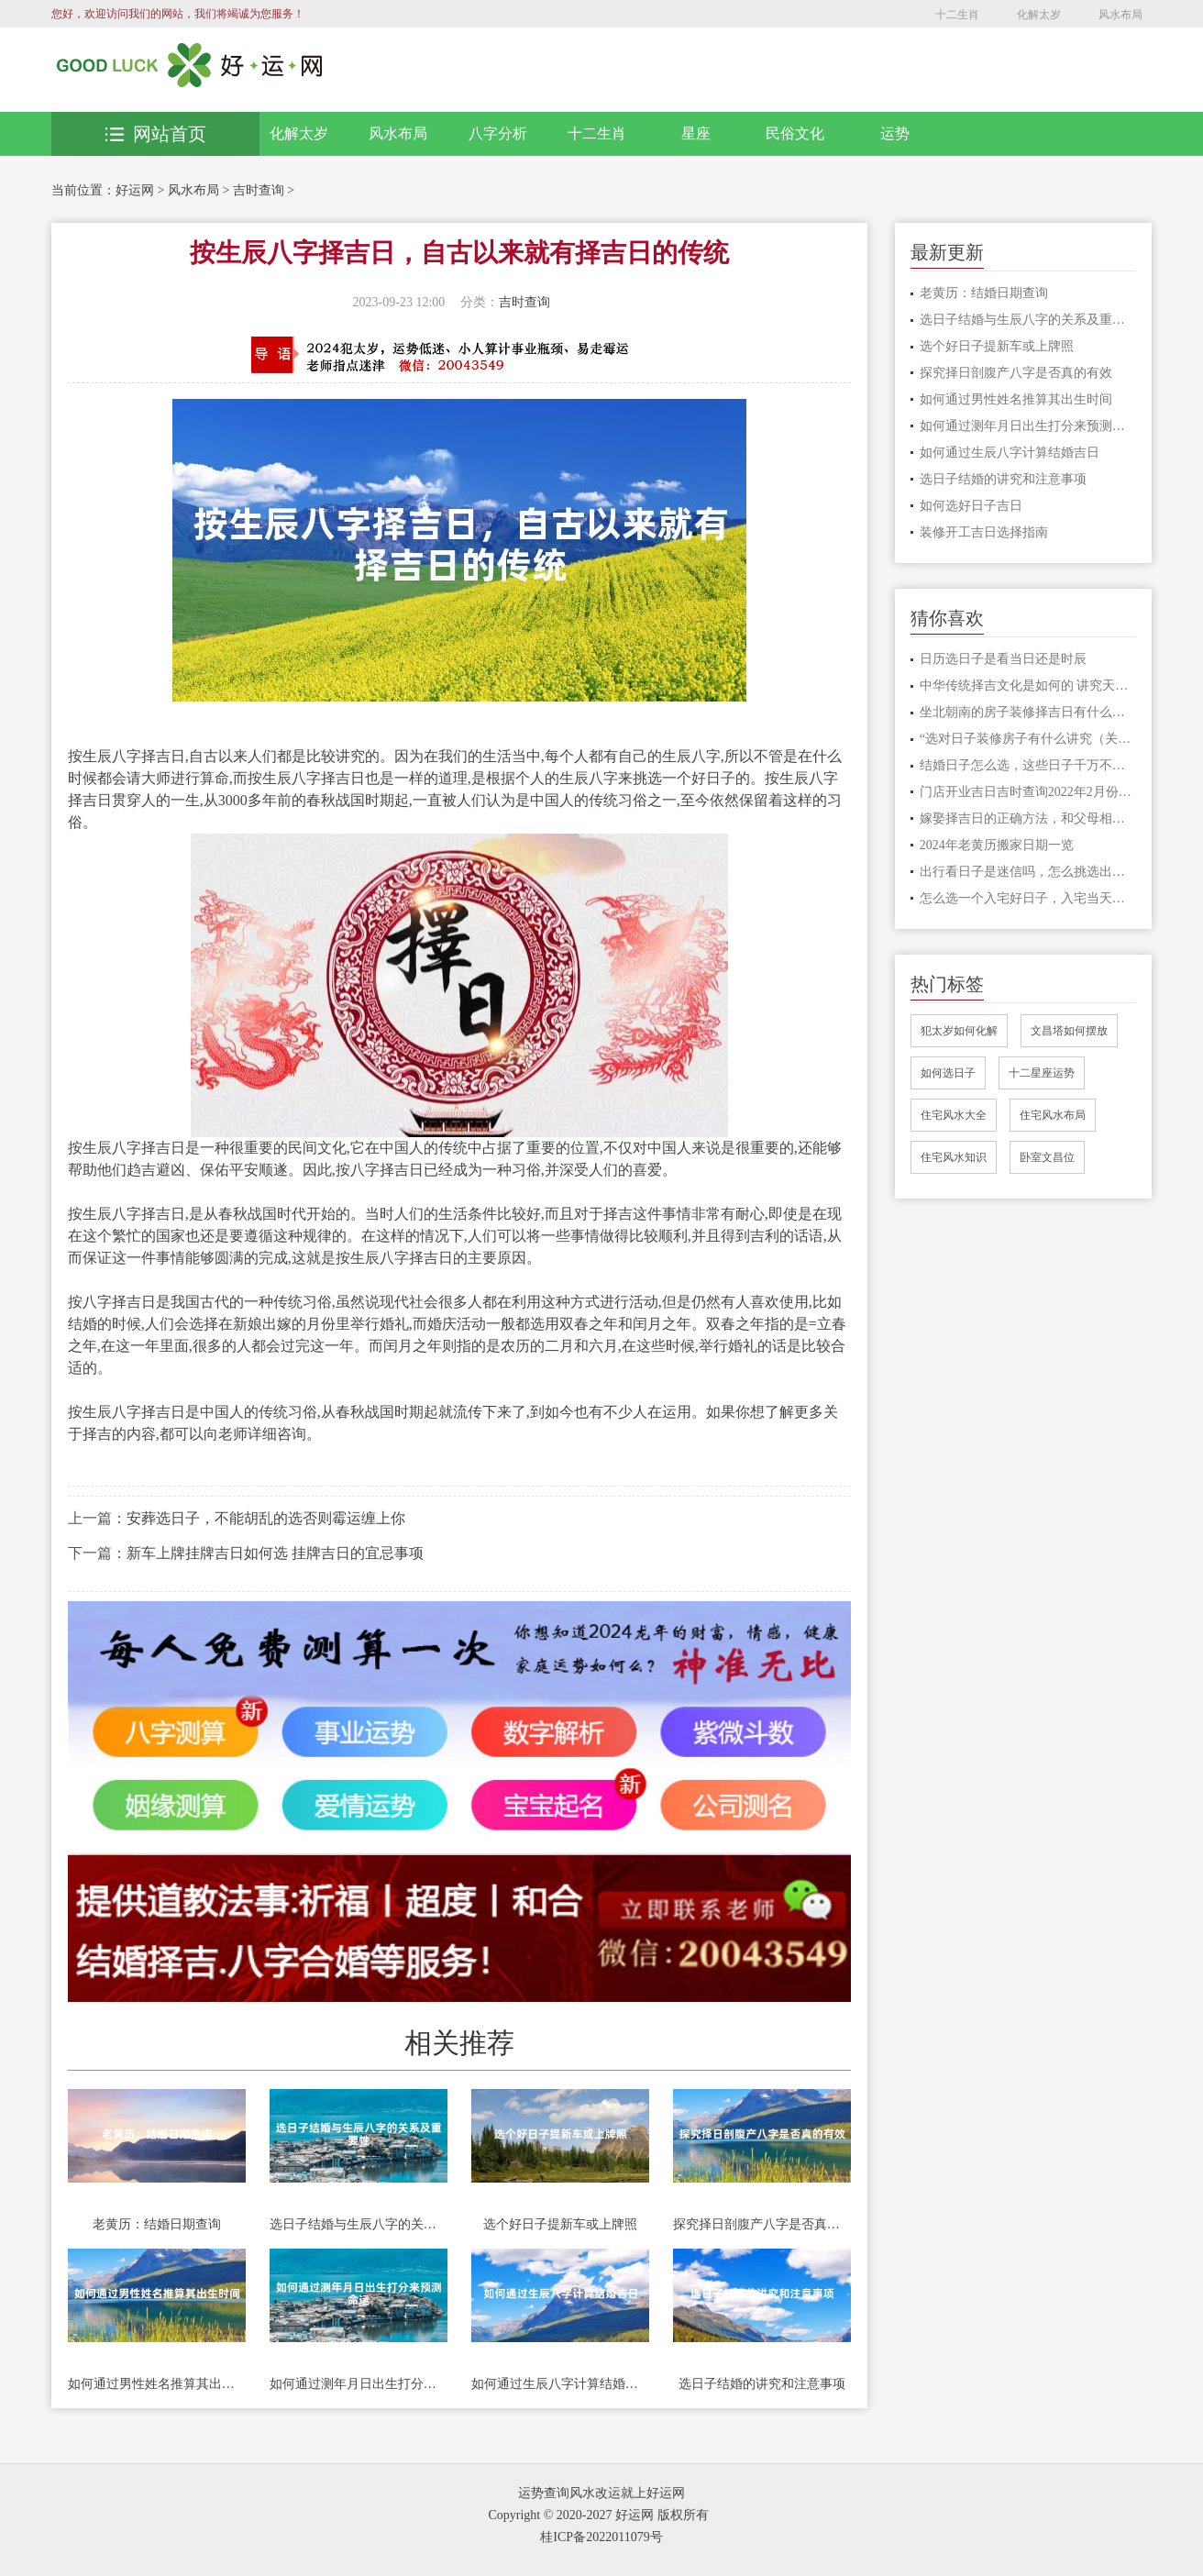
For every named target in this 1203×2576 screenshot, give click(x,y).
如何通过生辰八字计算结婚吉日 (560, 2384)
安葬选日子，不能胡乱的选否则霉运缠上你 (266, 1518)
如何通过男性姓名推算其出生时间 (157, 2384)
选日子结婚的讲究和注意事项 (762, 2384)
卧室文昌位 (1047, 1157)
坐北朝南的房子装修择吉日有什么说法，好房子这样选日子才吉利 (1028, 712)
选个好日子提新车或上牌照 (560, 2224)
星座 (696, 133)
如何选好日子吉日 (971, 506)
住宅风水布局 (1053, 1115)
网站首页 (155, 134)
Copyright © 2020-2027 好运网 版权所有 (598, 2515)
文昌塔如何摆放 (1069, 1030)
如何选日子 (948, 1073)
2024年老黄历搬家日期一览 (997, 845)
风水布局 (1120, 14)
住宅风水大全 (954, 1115)
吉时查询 (258, 190)
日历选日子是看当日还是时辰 (1003, 659)
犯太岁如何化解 (959, 1030)
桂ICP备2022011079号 (601, 2537)
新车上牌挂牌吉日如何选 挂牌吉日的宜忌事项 (275, 1553)
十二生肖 (957, 14)
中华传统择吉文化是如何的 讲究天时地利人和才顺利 (1028, 685)
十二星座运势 (1042, 1073)
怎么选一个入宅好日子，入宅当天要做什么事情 (1028, 898)
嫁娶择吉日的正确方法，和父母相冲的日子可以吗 (1028, 818)
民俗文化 (795, 133)
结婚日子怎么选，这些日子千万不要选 (1028, 765)
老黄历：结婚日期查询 (157, 2224)
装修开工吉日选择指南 (984, 532)
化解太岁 (1039, 14)
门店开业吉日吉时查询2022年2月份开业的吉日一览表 (1028, 792)
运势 (895, 133)
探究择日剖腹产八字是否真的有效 (762, 2224)
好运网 (135, 190)
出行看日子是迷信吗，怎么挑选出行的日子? (1028, 872)
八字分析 (498, 133)
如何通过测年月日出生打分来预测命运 (358, 2384)
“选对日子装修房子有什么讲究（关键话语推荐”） (1028, 739)
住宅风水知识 (954, 1157)
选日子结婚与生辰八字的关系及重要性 (358, 2224)
